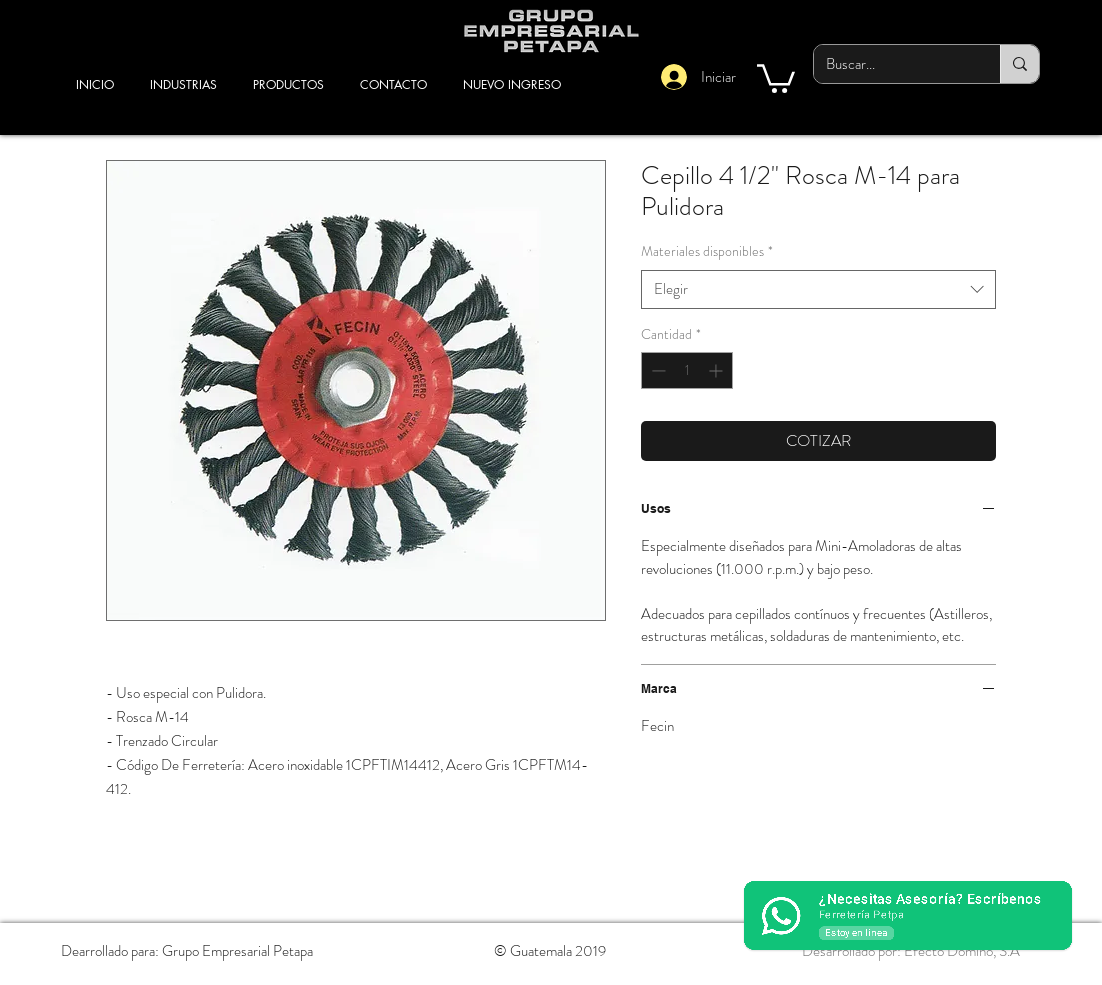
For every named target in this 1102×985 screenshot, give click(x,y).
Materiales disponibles (707, 251)
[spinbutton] (687, 370)
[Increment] (717, 370)
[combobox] (818, 289)
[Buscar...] (892, 64)
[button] (776, 77)
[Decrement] (656, 370)
